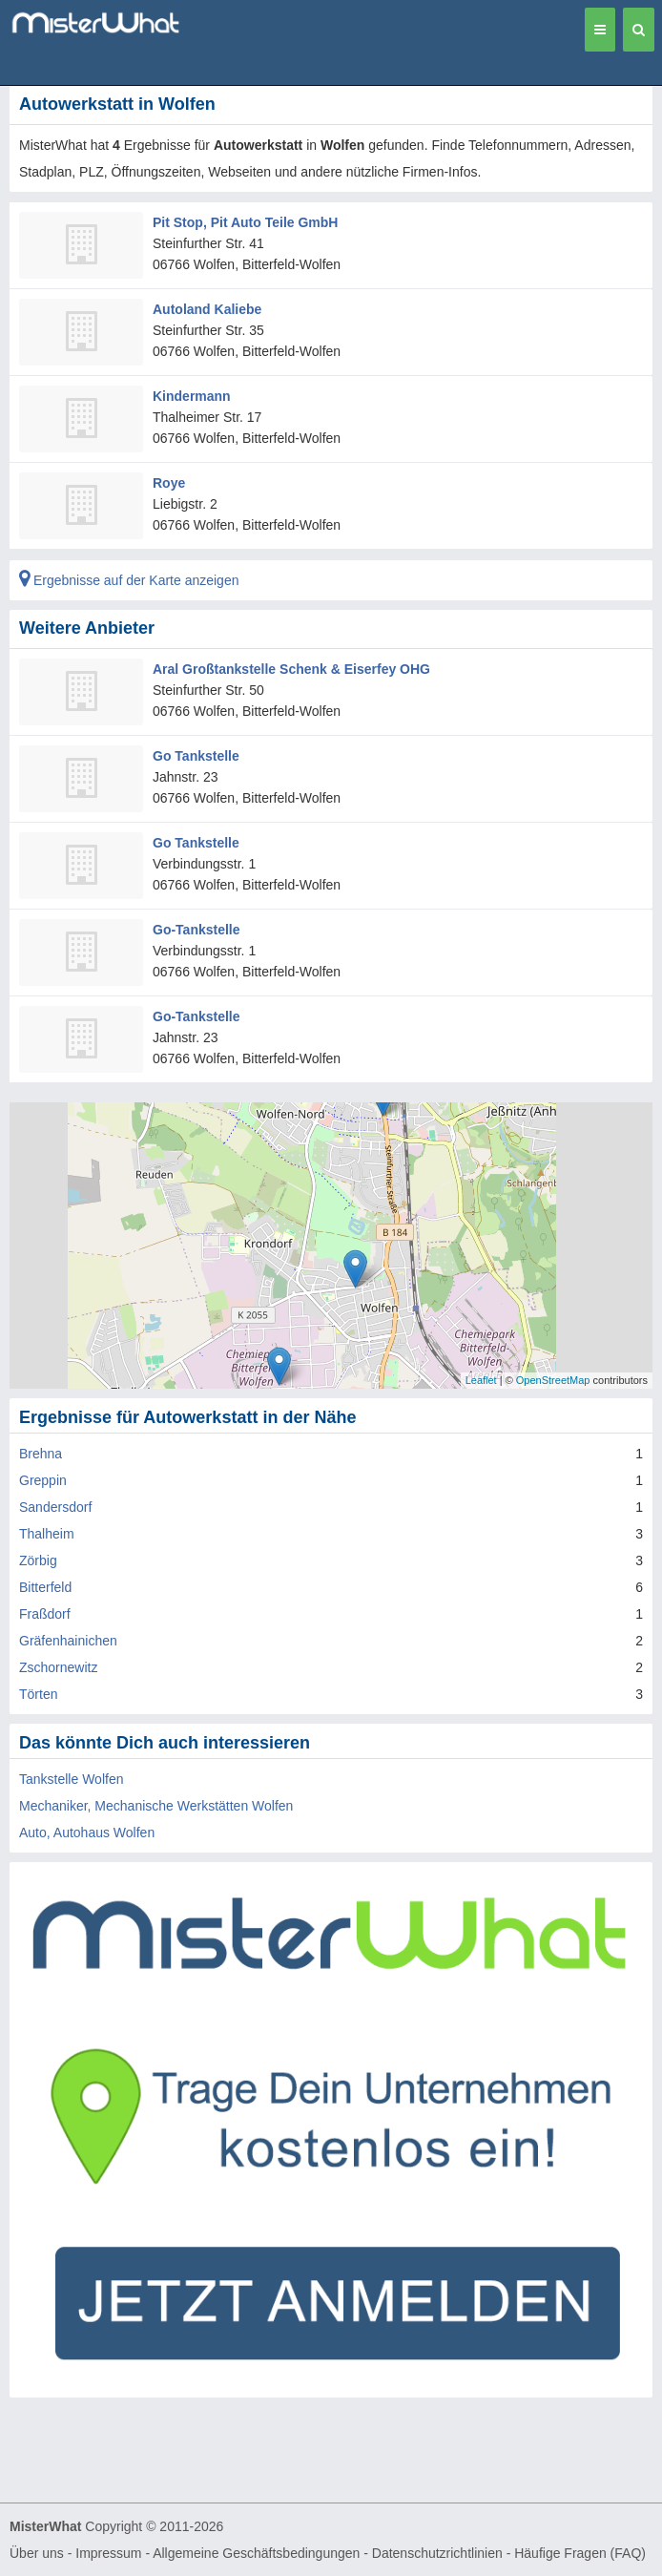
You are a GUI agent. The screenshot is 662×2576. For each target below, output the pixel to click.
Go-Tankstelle (196, 929)
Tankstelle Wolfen (71, 1779)
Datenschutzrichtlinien (437, 2553)
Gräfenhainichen (68, 1640)
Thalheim (46, 1533)
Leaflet (481, 1380)
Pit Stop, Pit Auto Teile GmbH (245, 222)
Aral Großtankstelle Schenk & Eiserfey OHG (291, 669)
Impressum (108, 2553)
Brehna (40, 1453)
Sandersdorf (55, 1507)
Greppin (43, 1480)
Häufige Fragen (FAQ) (580, 2553)
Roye (169, 483)
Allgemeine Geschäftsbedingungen (256, 2553)
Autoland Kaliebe (207, 309)
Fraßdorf (45, 1614)
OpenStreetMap (553, 1380)
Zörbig (38, 1560)
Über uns (37, 2553)
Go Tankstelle (196, 756)
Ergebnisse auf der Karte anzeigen (128, 580)
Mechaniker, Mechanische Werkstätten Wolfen (156, 1805)
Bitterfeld (45, 1587)
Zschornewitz (58, 1667)
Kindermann (192, 396)
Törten (38, 1694)
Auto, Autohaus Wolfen (87, 1832)
